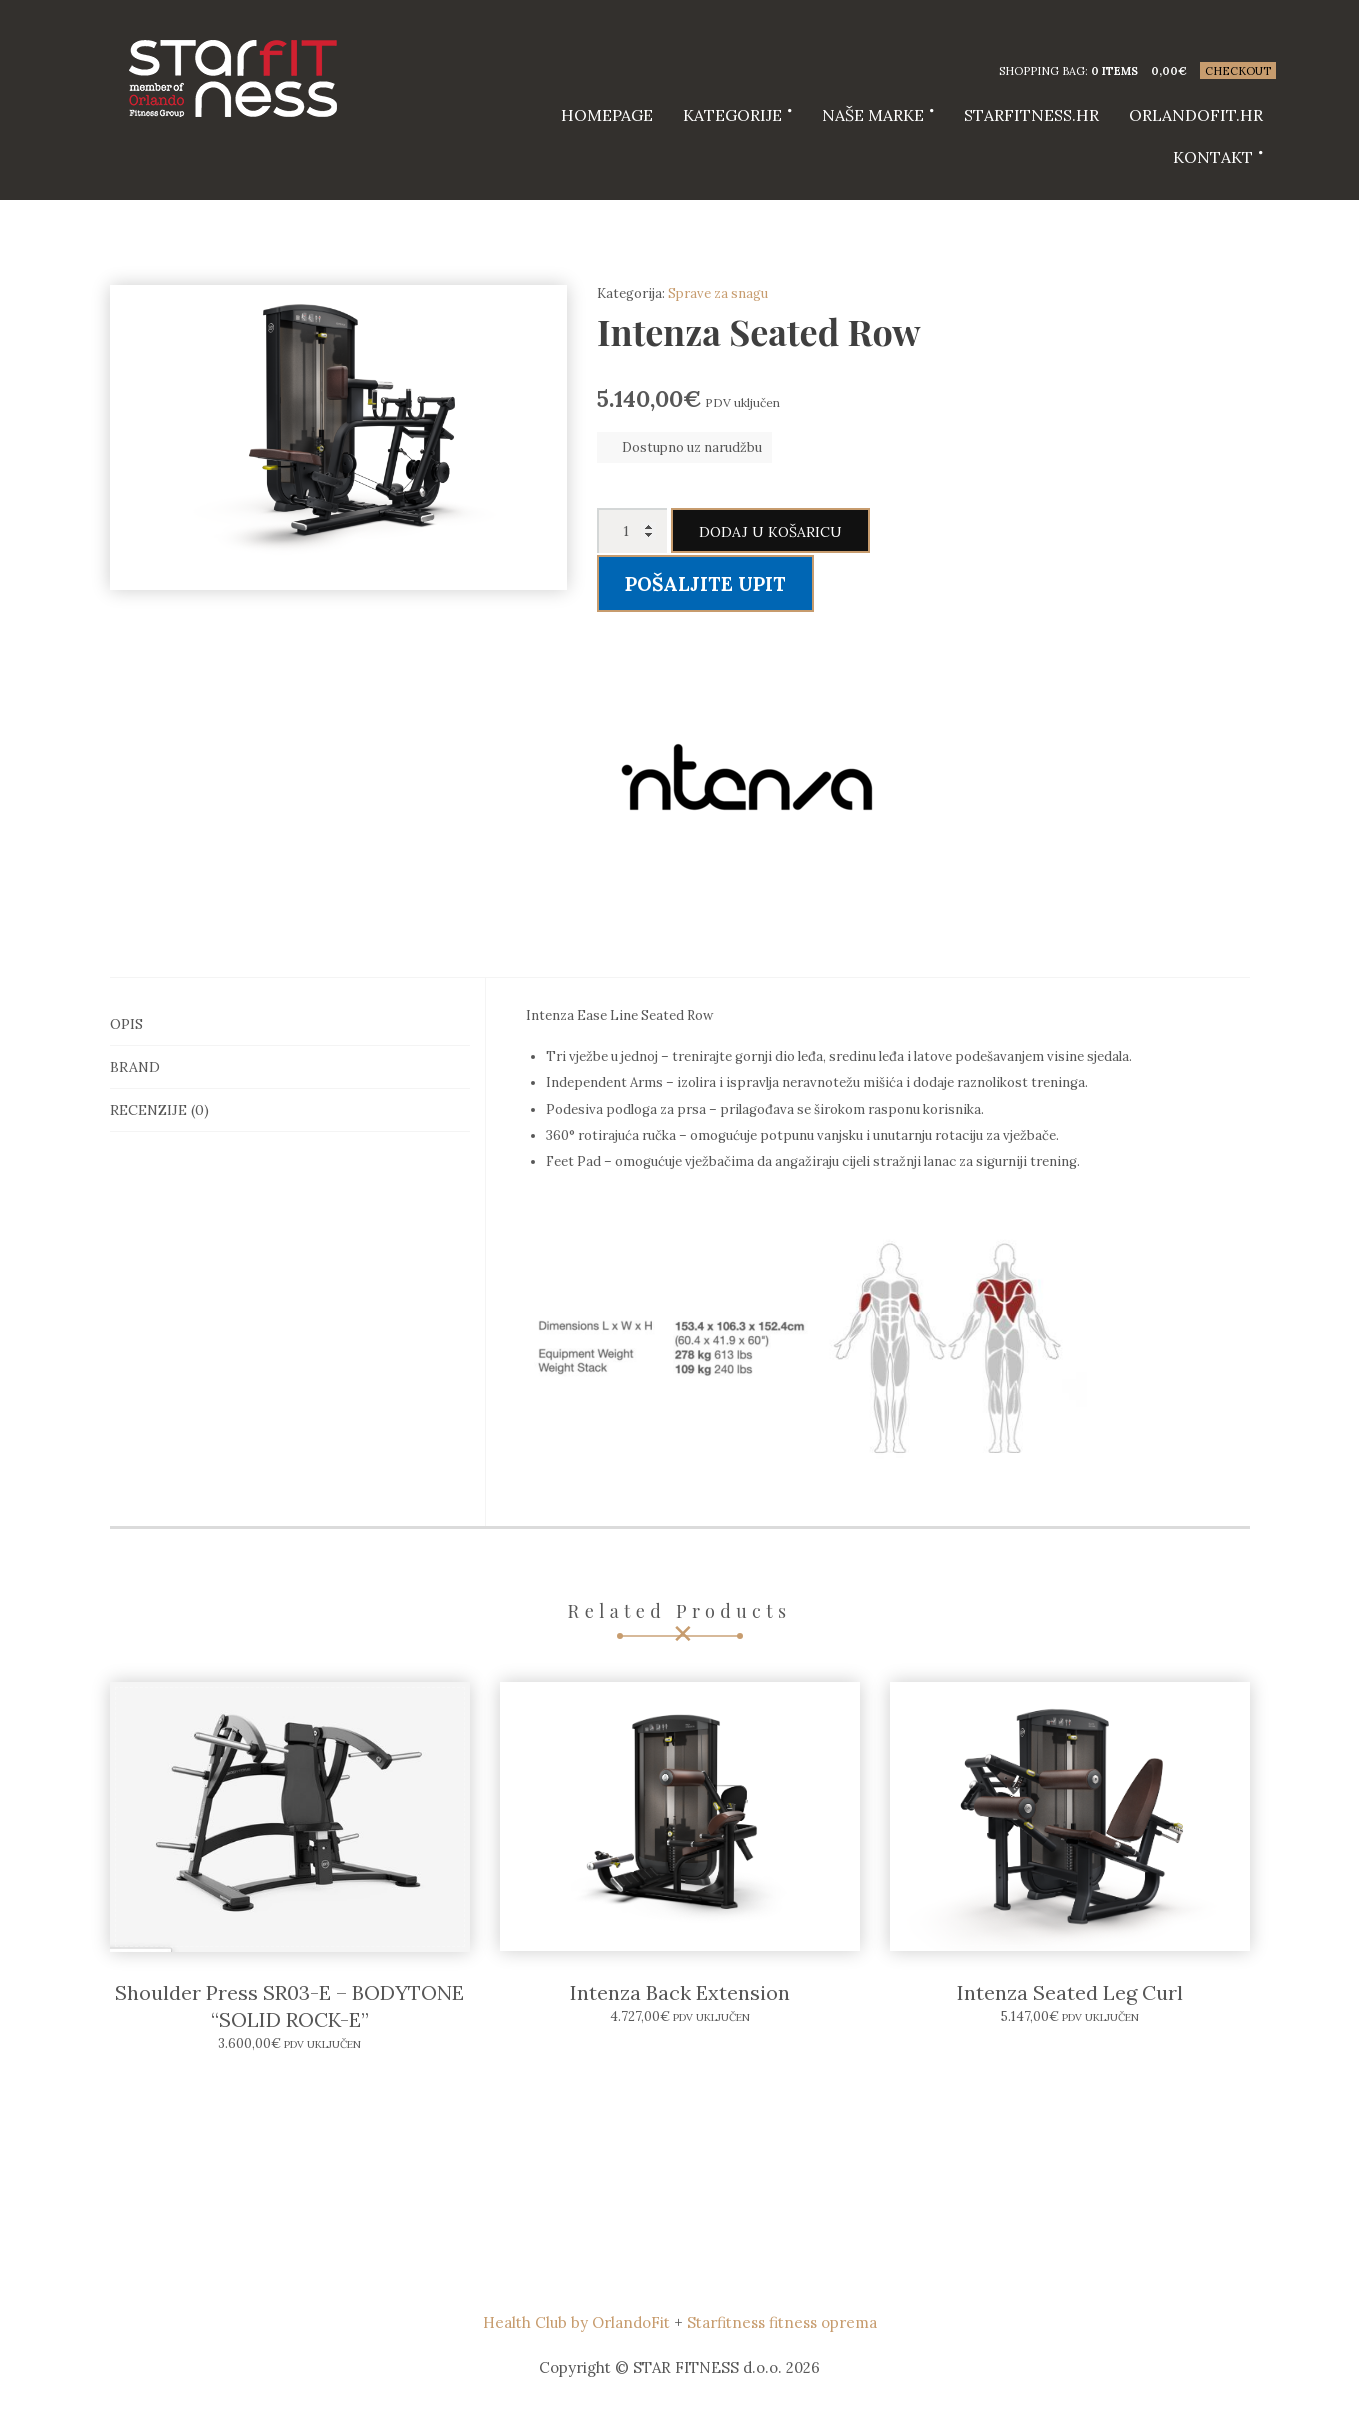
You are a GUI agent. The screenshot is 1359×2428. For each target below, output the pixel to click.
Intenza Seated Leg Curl (1070, 1992)
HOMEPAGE (607, 115)
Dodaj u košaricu (770, 532)
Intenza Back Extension (680, 1992)
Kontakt (1213, 157)
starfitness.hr (1031, 115)
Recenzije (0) (159, 1110)
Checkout (1238, 71)
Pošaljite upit (705, 584)
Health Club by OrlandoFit (576, 2322)
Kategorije (732, 115)
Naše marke (873, 115)
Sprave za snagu (718, 293)
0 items (1114, 71)
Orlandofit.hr (1196, 115)
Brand (135, 1067)
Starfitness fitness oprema (782, 2322)
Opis (126, 1024)
